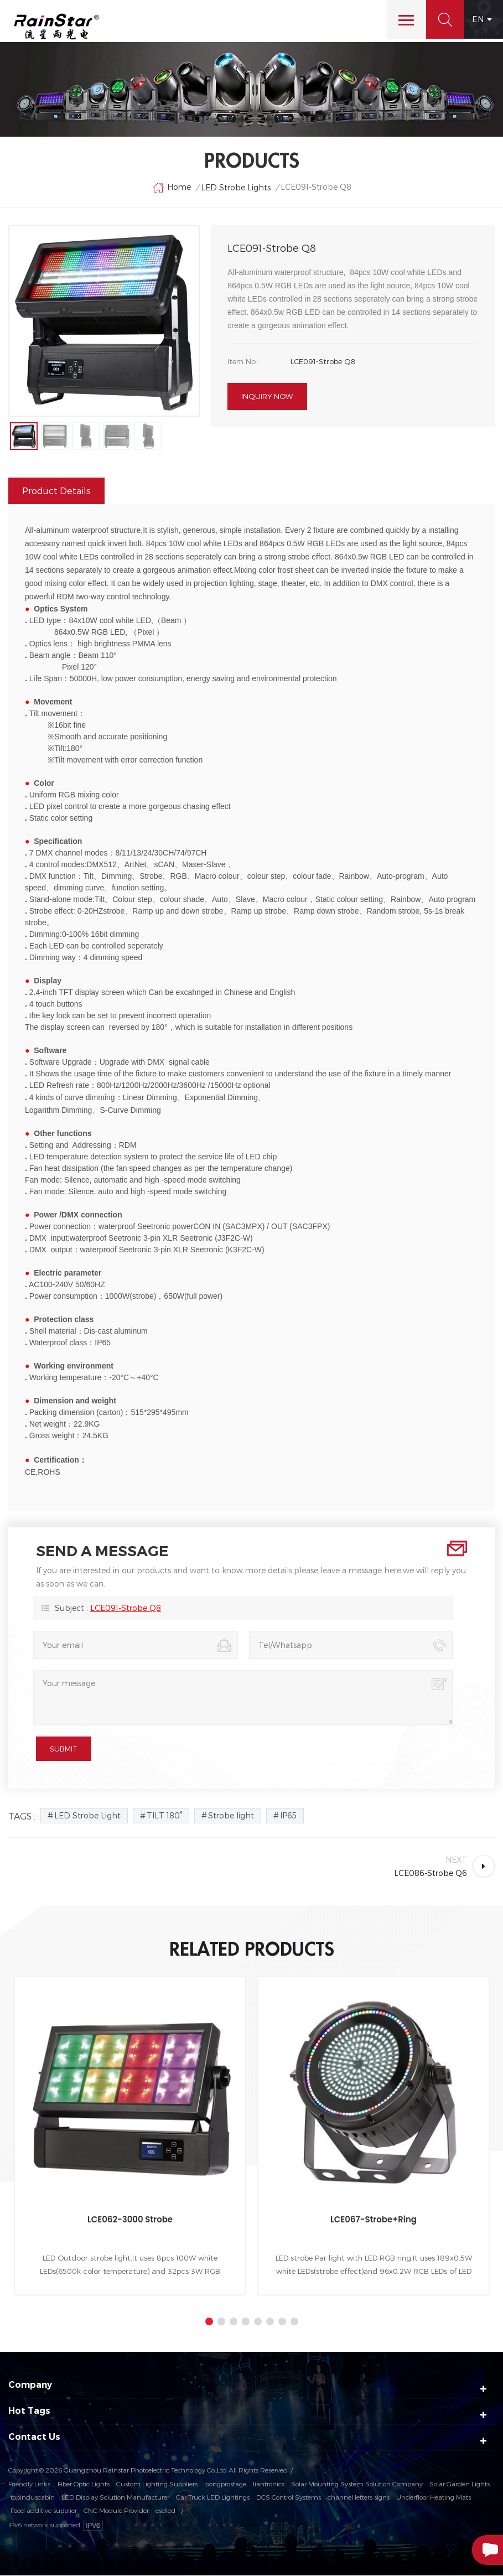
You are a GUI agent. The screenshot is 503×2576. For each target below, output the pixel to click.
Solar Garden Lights (459, 2485)
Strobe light (231, 1816)
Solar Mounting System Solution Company (357, 2485)
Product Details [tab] (56, 491)
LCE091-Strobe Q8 (125, 1608)
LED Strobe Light (87, 1816)
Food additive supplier (44, 2511)
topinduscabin (33, 2498)
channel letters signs (359, 2498)
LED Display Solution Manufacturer (115, 2498)
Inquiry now (267, 398)
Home (171, 189)
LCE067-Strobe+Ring (373, 2220)
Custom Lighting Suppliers (157, 2485)
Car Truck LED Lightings (213, 2498)
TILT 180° (164, 1816)
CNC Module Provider (116, 2511)
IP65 (288, 1816)
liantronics (268, 2485)
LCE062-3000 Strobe (130, 2220)
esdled (165, 2511)
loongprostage (225, 2485)
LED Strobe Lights (236, 188)
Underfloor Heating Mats (433, 2498)
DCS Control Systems (288, 2498)
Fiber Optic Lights (84, 2485)
